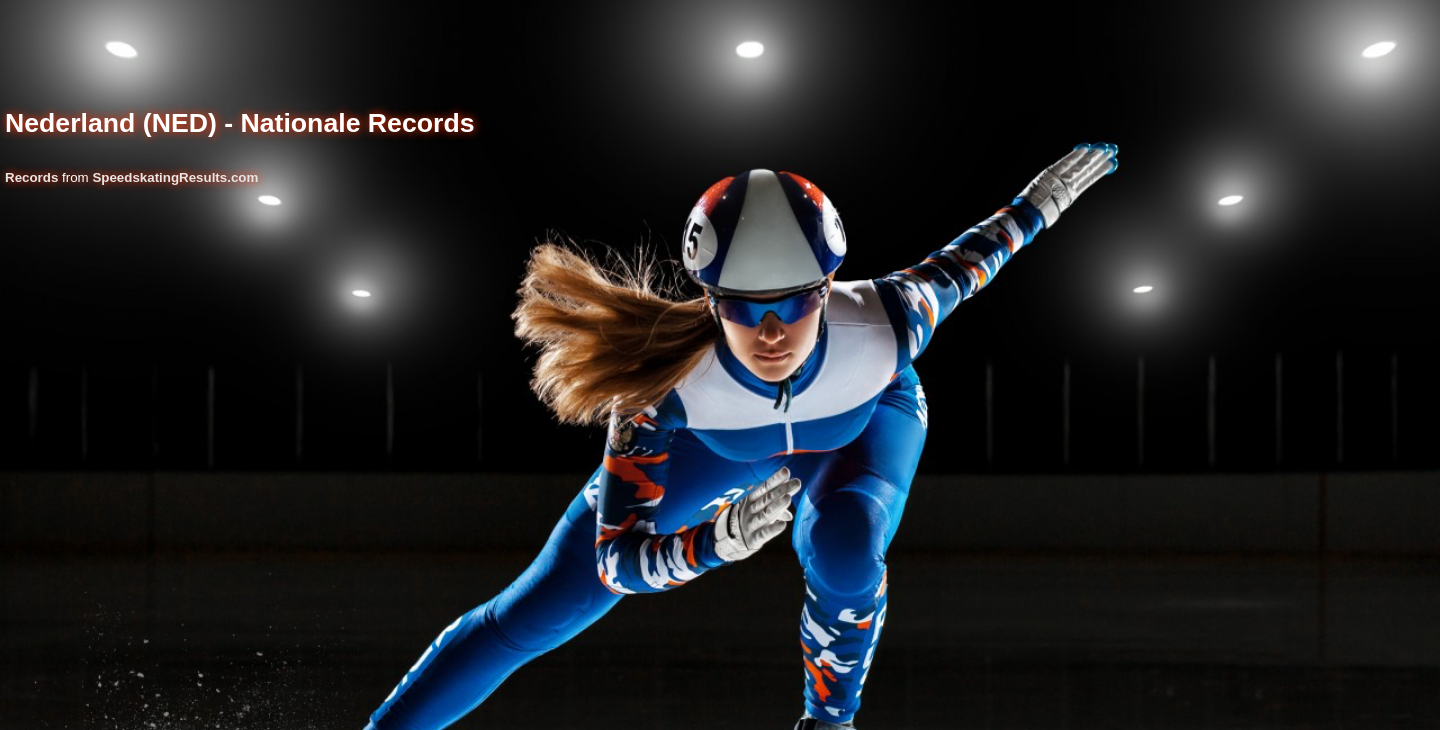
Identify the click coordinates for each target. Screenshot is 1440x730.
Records (31, 177)
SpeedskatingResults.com (175, 177)
